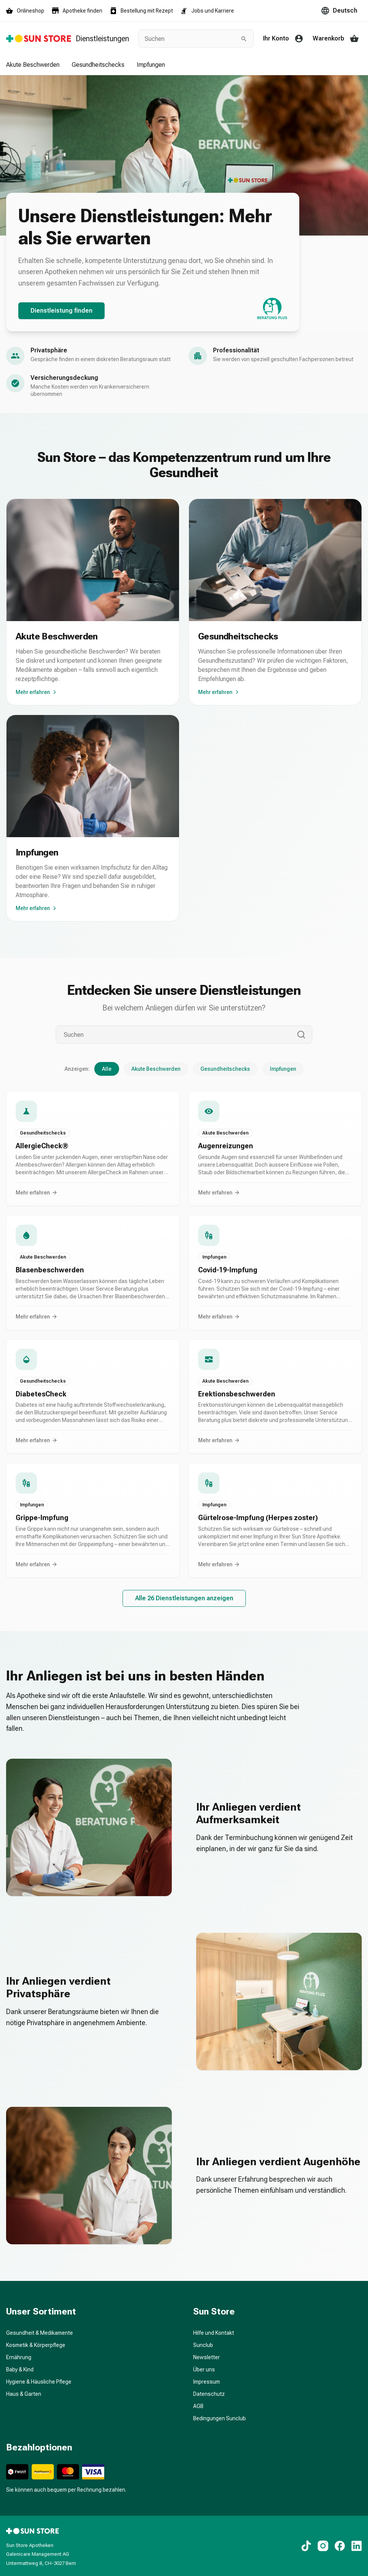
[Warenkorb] (337, 38)
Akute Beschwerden (33, 64)
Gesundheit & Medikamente (39, 2333)
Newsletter (206, 2357)
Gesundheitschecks (98, 64)
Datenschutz (209, 2394)
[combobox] (189, 38)
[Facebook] (339, 2545)
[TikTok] (306, 2545)
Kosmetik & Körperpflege (35, 2345)
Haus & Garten (23, 2394)
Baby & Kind (20, 2369)
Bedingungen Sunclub (219, 2418)
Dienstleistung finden (61, 310)
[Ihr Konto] (285, 38)
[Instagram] (323, 2545)
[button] (92, 1148)
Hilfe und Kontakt (213, 2333)
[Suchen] (176, 1034)
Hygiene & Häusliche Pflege (38, 2382)
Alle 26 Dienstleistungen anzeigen (184, 1598)
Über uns (204, 2369)
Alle (106, 1069)
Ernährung (18, 2357)
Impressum (206, 2382)
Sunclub (203, 2345)
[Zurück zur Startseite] (67, 38)
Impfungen (151, 64)
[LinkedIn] (356, 2545)
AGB (198, 2406)
